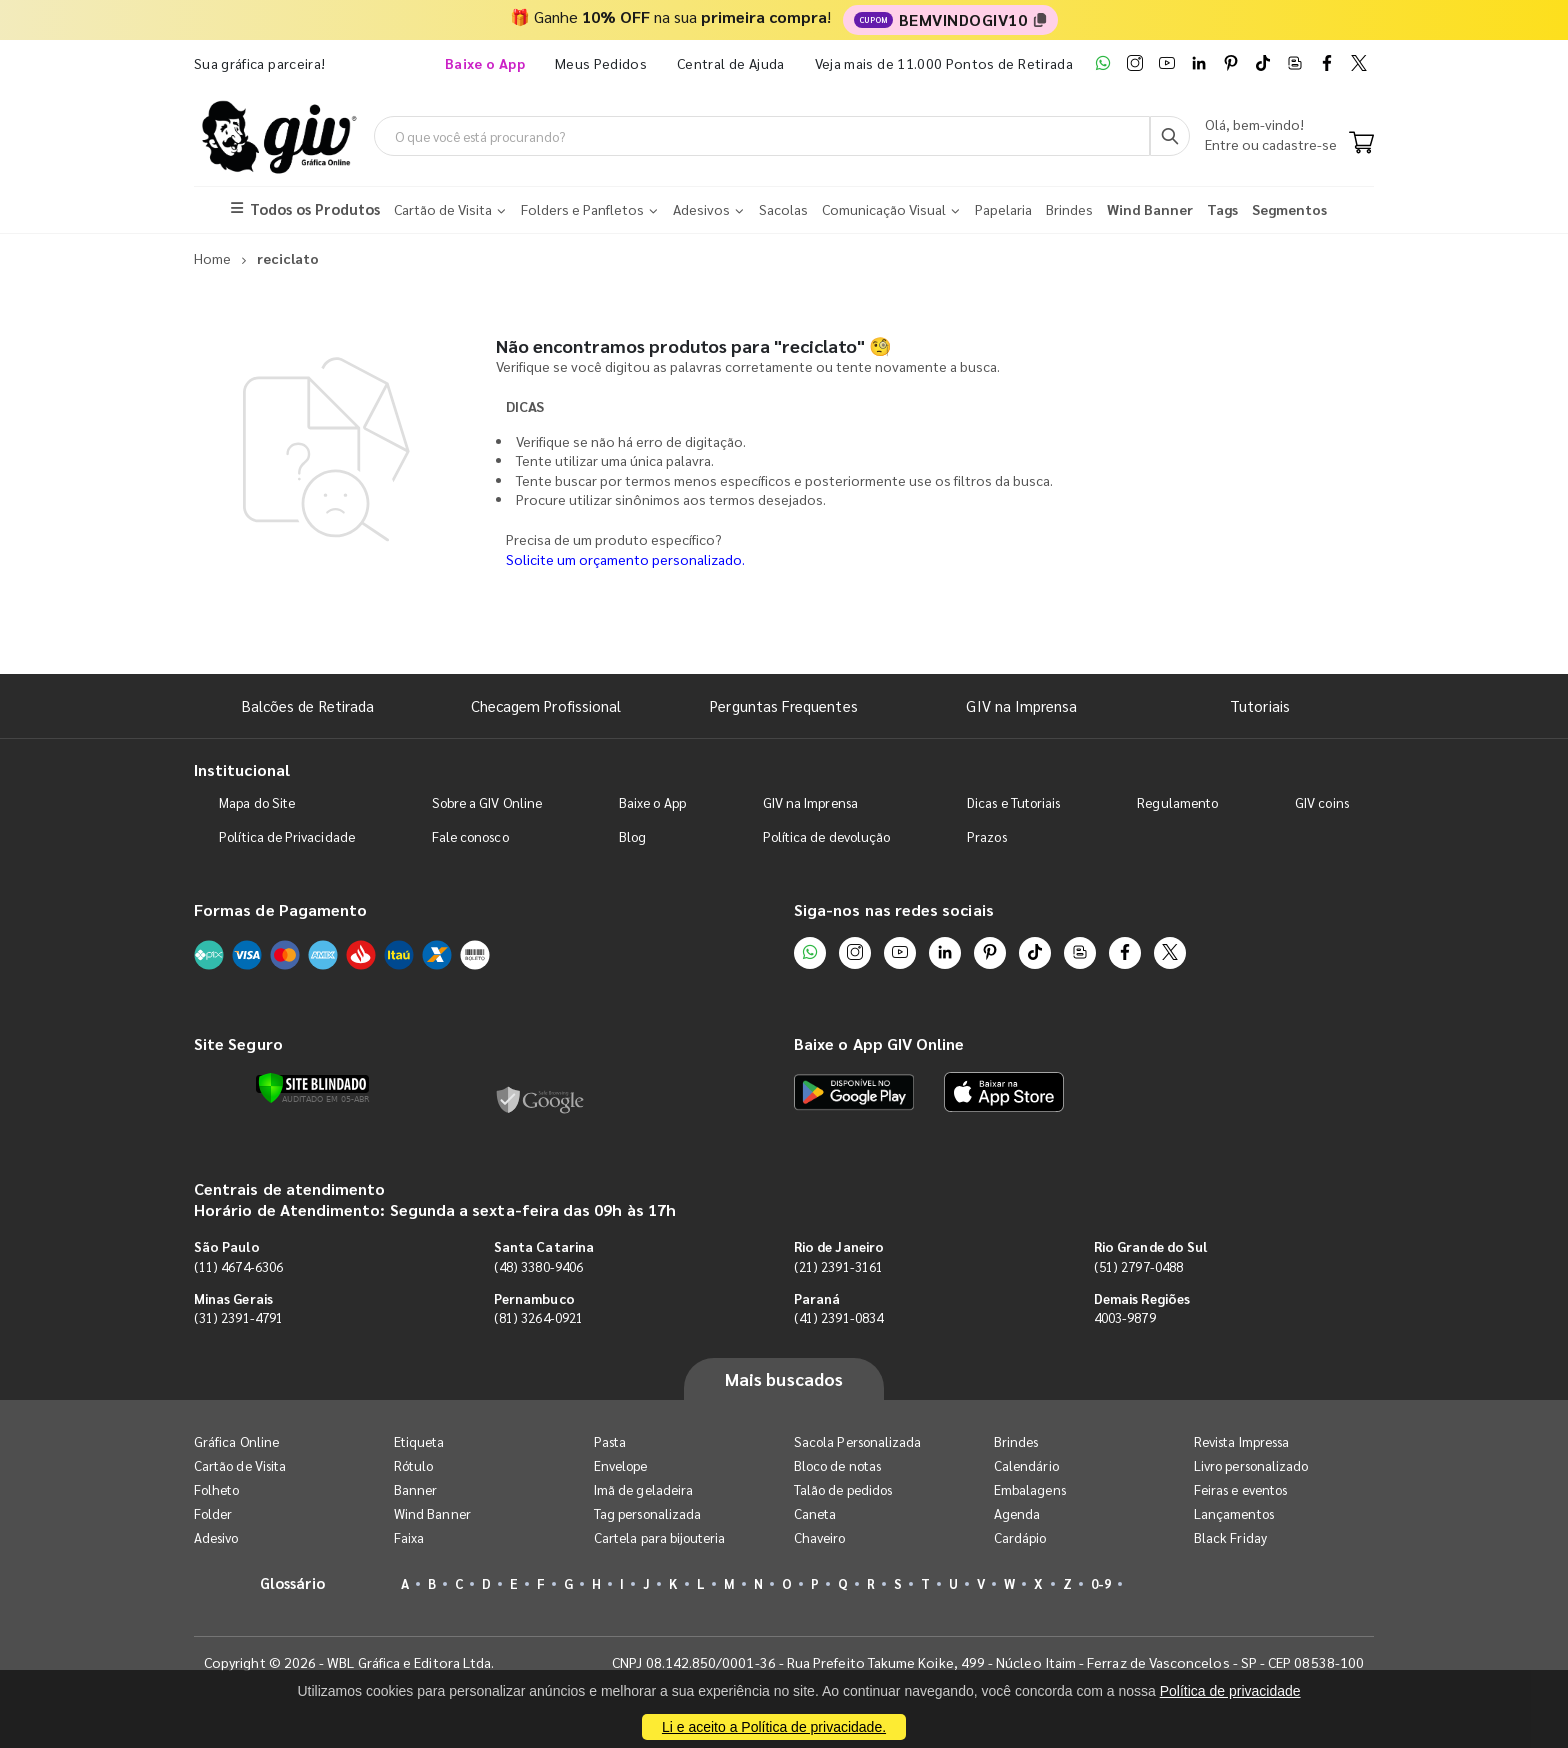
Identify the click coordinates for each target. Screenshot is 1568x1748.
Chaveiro (820, 1537)
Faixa (409, 1537)
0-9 (1101, 1583)
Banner (415, 1489)
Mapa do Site (257, 802)
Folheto (216, 1489)
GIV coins (1322, 802)
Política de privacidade (1230, 1691)
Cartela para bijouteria (660, 1537)
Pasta (610, 1441)
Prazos (986, 836)
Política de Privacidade (287, 836)
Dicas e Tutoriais (1013, 802)
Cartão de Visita (240, 1465)
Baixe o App (652, 802)
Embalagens (1030, 1489)
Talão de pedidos (843, 1489)
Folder (213, 1513)
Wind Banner (432, 1513)
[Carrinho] (1361, 144)
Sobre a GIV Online (487, 802)
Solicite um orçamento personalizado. (625, 559)
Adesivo (216, 1537)
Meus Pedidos (601, 63)
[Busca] (1170, 136)
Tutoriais (1260, 705)
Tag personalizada (647, 1513)
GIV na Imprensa (1021, 705)
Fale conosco (470, 836)
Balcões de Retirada (308, 705)
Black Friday (1230, 1537)
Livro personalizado (1251, 1465)
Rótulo (413, 1465)
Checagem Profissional (546, 705)
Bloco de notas (837, 1465)
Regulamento (1177, 802)
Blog (632, 836)
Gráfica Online (236, 1441)
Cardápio (1020, 1537)
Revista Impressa (1241, 1441)
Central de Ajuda (731, 63)
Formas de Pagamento (280, 909)
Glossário (293, 1582)
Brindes (1016, 1441)
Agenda (1017, 1513)
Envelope (621, 1465)
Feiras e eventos (1240, 1489)
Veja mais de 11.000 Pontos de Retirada (944, 63)
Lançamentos (1234, 1513)
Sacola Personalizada (857, 1441)
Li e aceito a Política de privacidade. (774, 1727)
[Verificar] (312, 1088)
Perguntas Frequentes (783, 705)
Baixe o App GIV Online (879, 1043)
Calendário (1026, 1465)
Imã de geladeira (643, 1489)
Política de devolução (826, 836)
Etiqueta (419, 1441)
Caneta (815, 1513)
